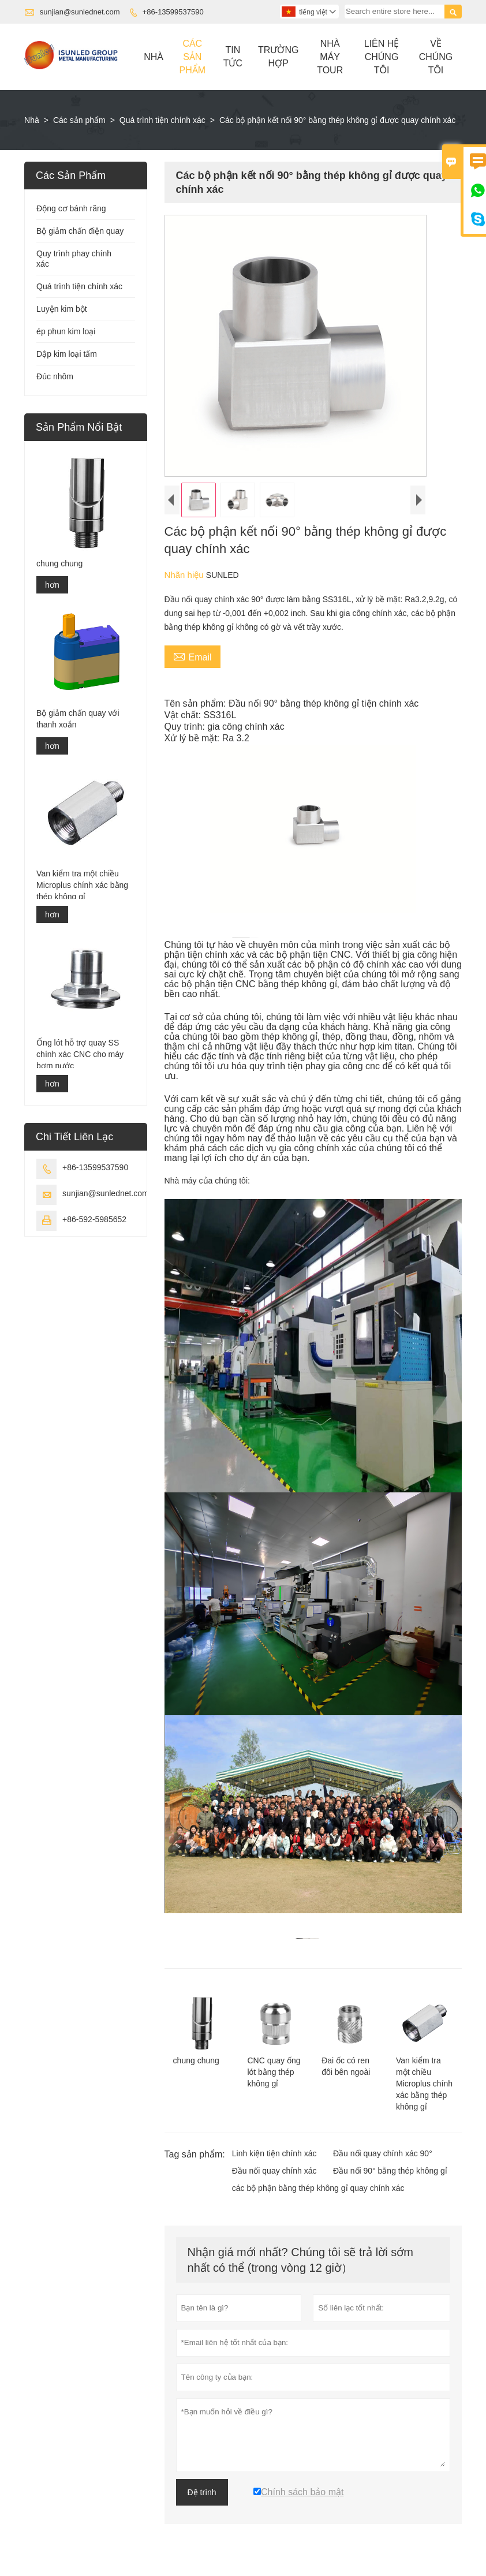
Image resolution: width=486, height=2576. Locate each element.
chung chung (59, 563)
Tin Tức (232, 56)
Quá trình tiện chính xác (162, 120)
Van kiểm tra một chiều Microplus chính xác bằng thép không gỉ (82, 885)
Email (192, 655)
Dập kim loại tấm (66, 354)
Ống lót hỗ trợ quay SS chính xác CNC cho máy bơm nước (80, 1054)
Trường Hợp (278, 56)
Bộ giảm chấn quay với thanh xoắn (77, 718)
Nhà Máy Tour (330, 57)
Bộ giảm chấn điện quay (80, 231)
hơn (52, 584)
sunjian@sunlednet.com (80, 12)
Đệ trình (202, 2492)
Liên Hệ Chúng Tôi (381, 57)
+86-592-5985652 (94, 1219)
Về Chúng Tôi (436, 57)
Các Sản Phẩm (192, 57)
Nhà (153, 57)
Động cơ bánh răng (71, 208)
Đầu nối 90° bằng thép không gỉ (390, 2170)
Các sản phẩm (79, 120)
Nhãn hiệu (185, 575)
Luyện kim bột (61, 308)
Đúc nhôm (54, 376)
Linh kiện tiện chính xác (274, 2153)
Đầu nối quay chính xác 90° (382, 2153)
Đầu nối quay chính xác (274, 2170)
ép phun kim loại (65, 331)
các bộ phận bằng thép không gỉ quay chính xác (318, 2188)
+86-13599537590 (173, 12)
